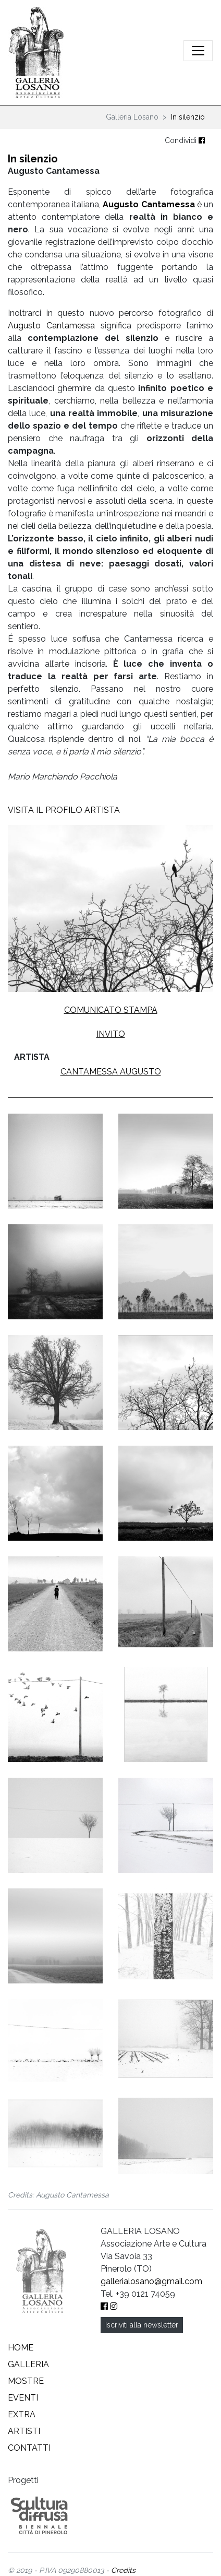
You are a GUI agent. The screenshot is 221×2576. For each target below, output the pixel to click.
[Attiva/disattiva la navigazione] (198, 50)
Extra (21, 2414)
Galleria (28, 2364)
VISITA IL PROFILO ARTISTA (64, 810)
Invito (110, 1034)
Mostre (26, 2381)
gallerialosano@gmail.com (151, 2281)
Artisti (24, 2431)
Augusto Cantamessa (148, 204)
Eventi (23, 2398)
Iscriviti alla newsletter (141, 2325)
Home (20, 2348)
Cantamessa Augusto (110, 1072)
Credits (123, 2570)
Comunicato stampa (110, 1010)
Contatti (29, 2448)
